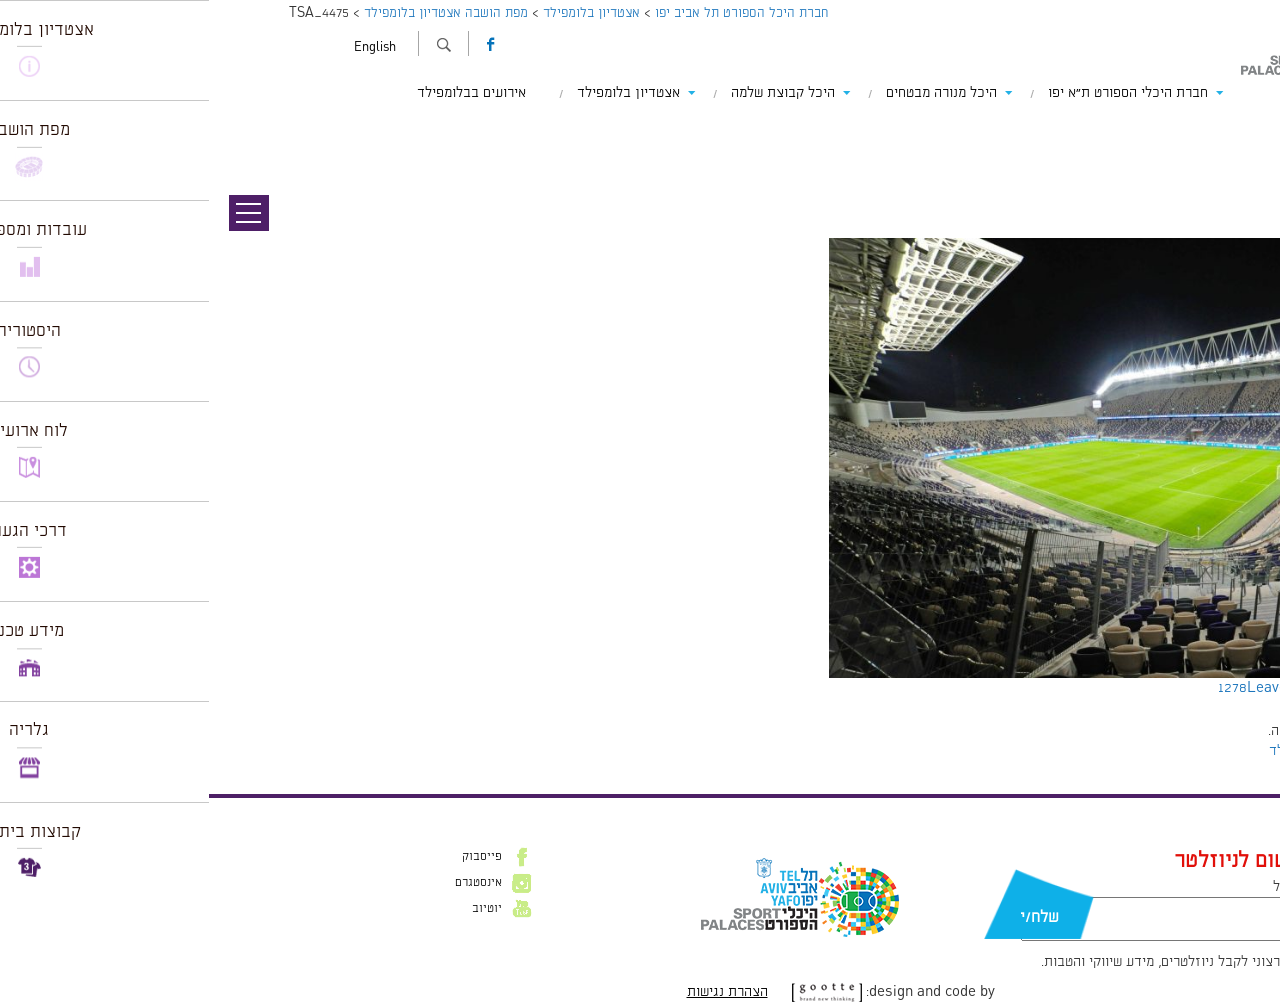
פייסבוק (273, 857)
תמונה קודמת (1242, 130)
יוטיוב (278, 909)
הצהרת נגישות (518, 992)
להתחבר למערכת (1214, 731)
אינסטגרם (269, 883)
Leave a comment (1097, 688)
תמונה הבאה (1245, 150)
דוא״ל (1080, 887)
